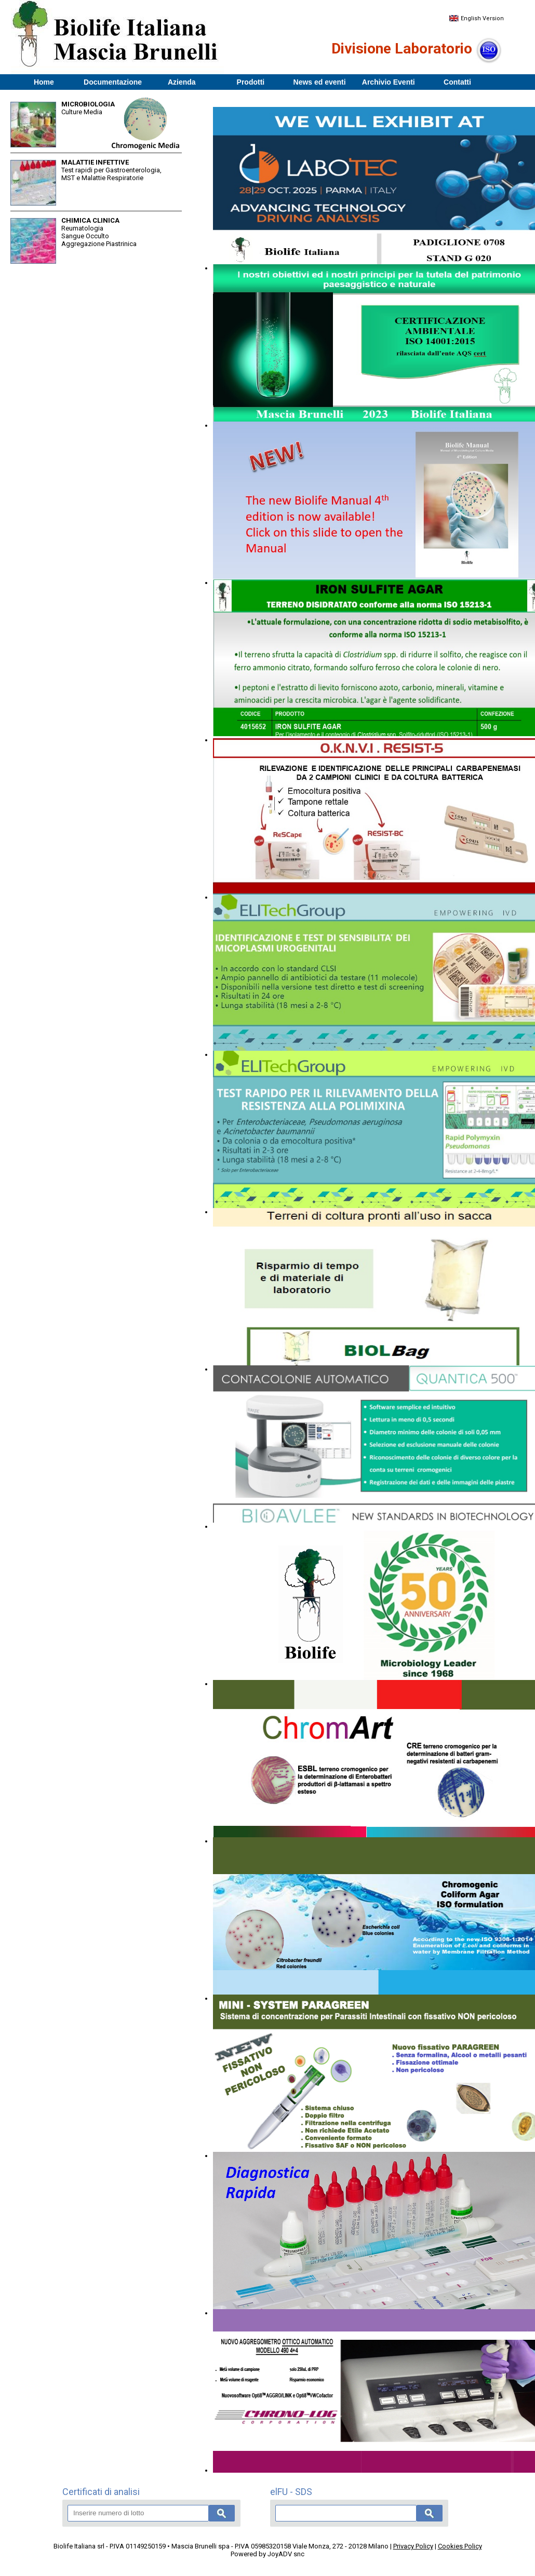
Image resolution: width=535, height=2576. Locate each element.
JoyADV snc (286, 2554)
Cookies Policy (460, 2546)
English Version (476, 18)
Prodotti (251, 82)
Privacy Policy (413, 2546)
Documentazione (113, 82)
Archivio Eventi (388, 82)
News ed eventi (319, 82)
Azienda (182, 82)
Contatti (457, 82)
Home (44, 82)
